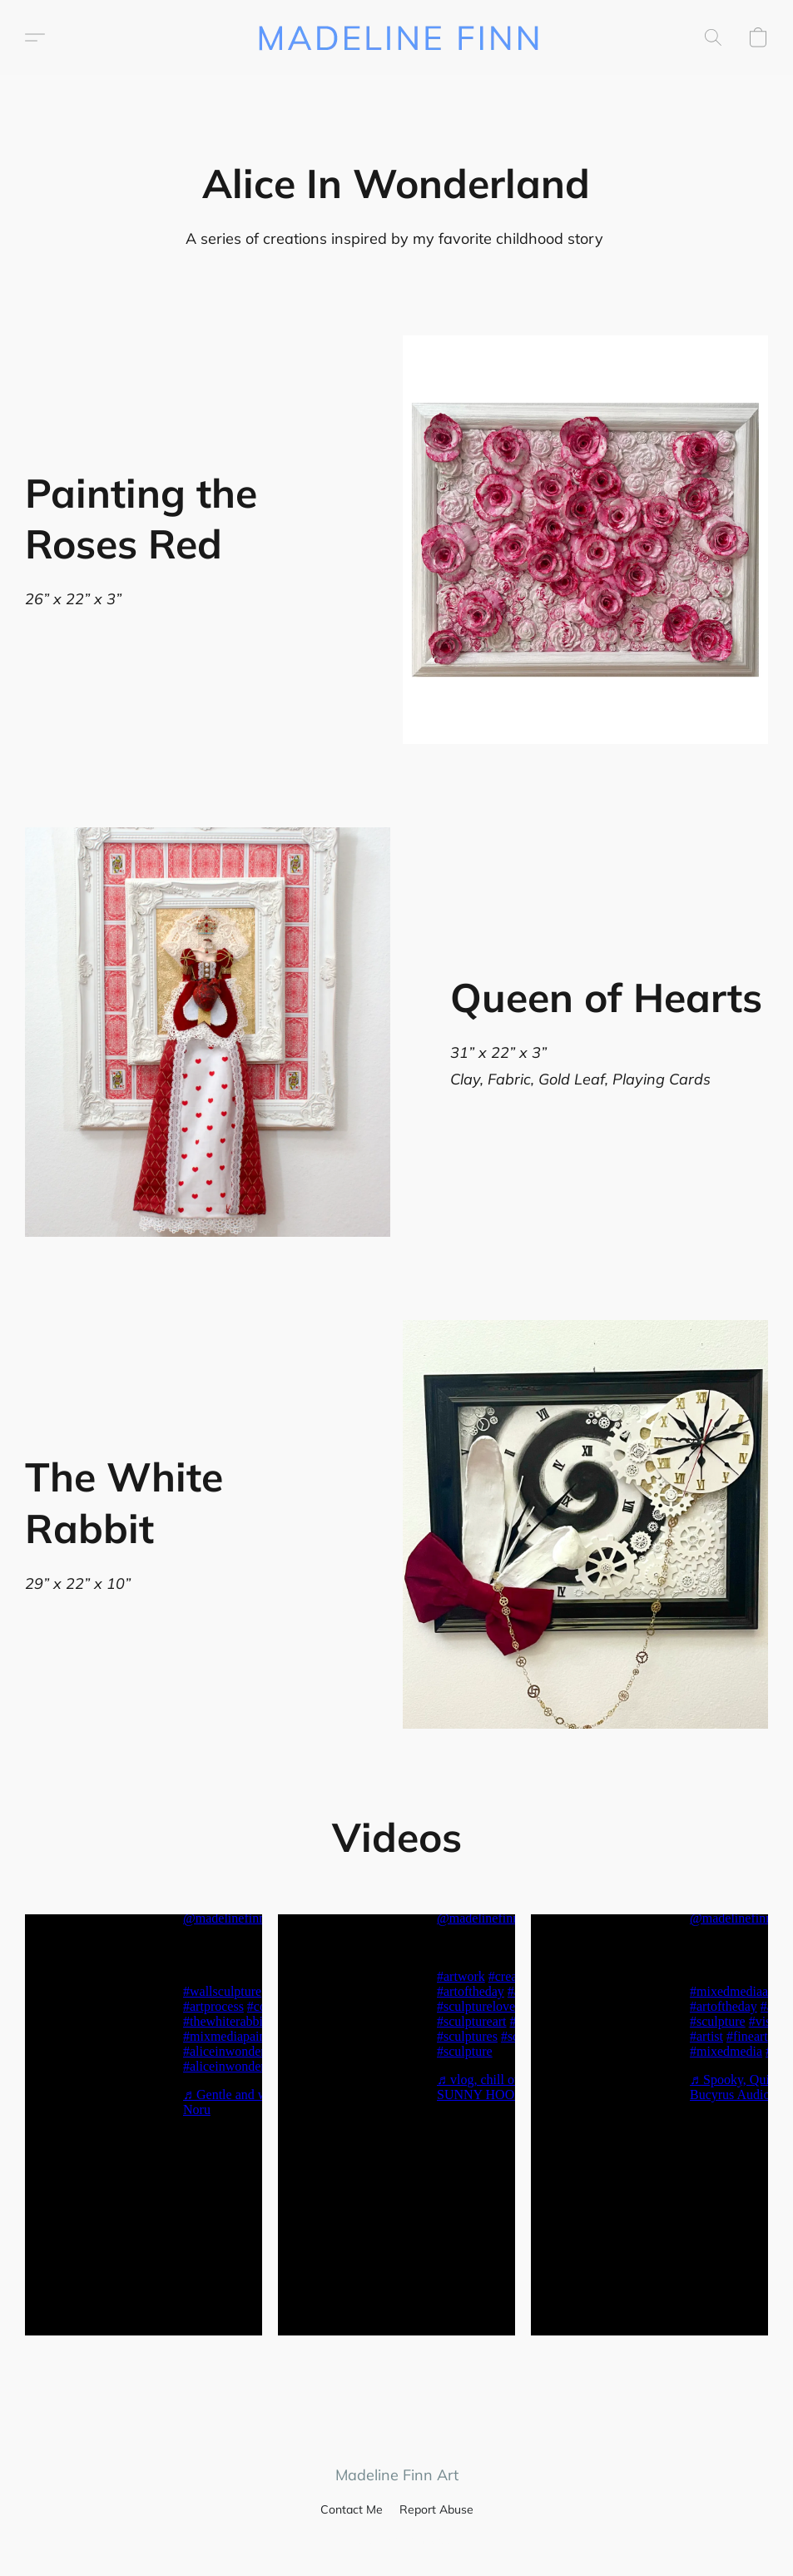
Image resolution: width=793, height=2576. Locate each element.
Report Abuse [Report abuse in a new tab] (436, 2509)
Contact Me (351, 2509)
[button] (396, 37)
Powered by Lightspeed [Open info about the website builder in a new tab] (397, 2540)
